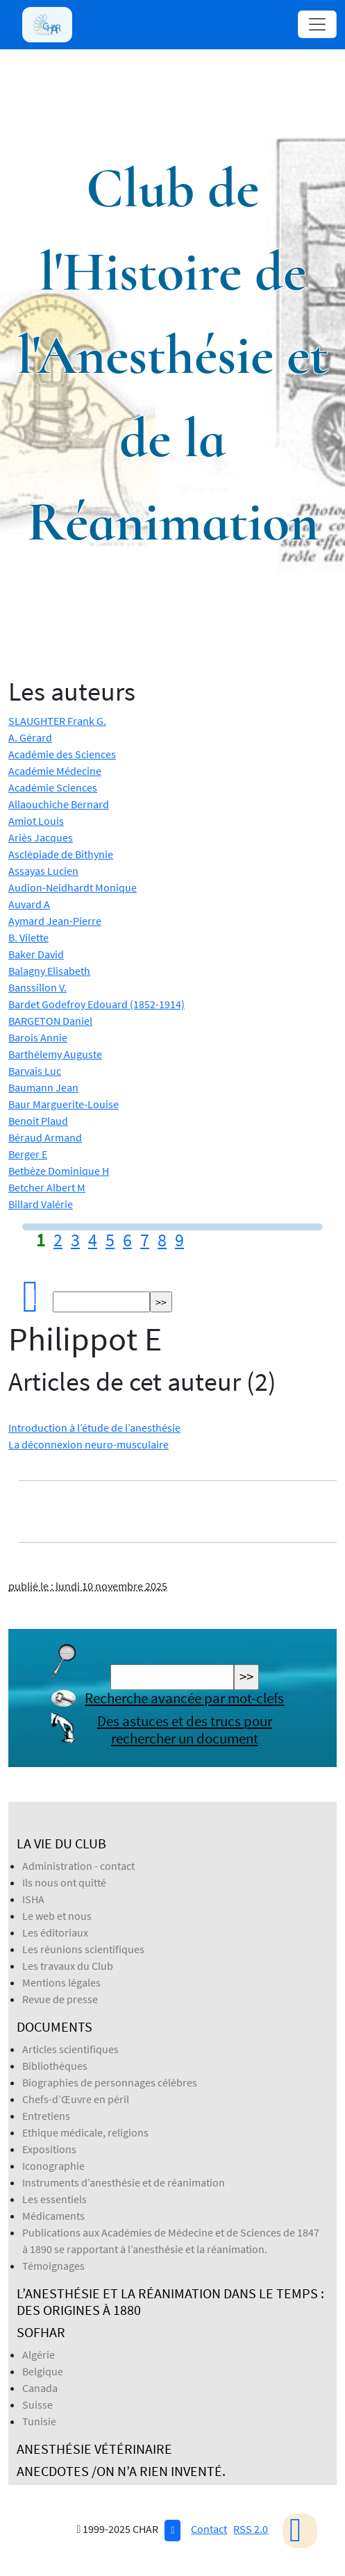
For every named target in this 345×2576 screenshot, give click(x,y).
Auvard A (29, 904)
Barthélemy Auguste (55, 1054)
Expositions (49, 2149)
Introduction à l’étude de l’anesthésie (94, 1428)
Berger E (27, 1154)
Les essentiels (54, 2199)
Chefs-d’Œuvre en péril (75, 2099)
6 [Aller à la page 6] (127, 1240)
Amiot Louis (36, 821)
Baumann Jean (43, 1087)
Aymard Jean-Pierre (54, 921)
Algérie (38, 2354)
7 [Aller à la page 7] (144, 1240)
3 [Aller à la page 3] (75, 1240)
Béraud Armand (45, 1137)
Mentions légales (61, 1982)
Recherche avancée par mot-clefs (184, 1698)
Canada (40, 2388)
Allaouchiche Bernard (58, 804)
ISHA (33, 1899)
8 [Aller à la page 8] (162, 1240)
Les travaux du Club (67, 1966)
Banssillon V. (37, 987)
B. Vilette (28, 937)
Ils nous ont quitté (64, 1882)
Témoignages (53, 2266)
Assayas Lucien (43, 871)
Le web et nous (57, 1916)
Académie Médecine (54, 771)
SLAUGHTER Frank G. (57, 721)
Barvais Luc (34, 1071)
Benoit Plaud (38, 1121)
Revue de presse (60, 1999)
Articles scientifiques (70, 2049)
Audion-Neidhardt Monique (72, 887)
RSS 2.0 (250, 2529)
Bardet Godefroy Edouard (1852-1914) (96, 1004)
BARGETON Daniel (50, 1021)
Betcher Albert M (46, 1187)
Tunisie (39, 2421)
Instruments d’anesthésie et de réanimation (123, 2182)
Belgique (42, 2371)
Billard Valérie (40, 1204)
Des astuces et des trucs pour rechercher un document (184, 1730)
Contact (209, 2529)
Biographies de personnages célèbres (109, 2082)
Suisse (37, 2404)
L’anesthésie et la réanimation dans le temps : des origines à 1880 (170, 2301)
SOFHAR (41, 2332)
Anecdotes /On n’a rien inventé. (121, 2470)
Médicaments (53, 2216)
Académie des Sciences (62, 754)
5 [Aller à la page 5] (110, 1240)
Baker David (36, 954)
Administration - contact (78, 1866)
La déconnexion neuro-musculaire (88, 1444)
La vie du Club (61, 1843)
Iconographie (53, 2166)
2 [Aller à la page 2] (57, 1240)
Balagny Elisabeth (49, 971)
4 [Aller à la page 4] (92, 1240)
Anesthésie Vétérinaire (94, 2448)
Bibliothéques (54, 2066)
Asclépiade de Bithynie (60, 854)
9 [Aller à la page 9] (179, 1240)
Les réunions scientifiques (83, 1949)
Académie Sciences (52, 787)
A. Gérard (30, 737)
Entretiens (46, 2116)
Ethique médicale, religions (85, 2132)
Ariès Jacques (40, 837)
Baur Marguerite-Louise (63, 1104)
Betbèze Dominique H (58, 1171)
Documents (54, 2026)
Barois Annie (37, 1037)
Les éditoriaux (55, 1932)
